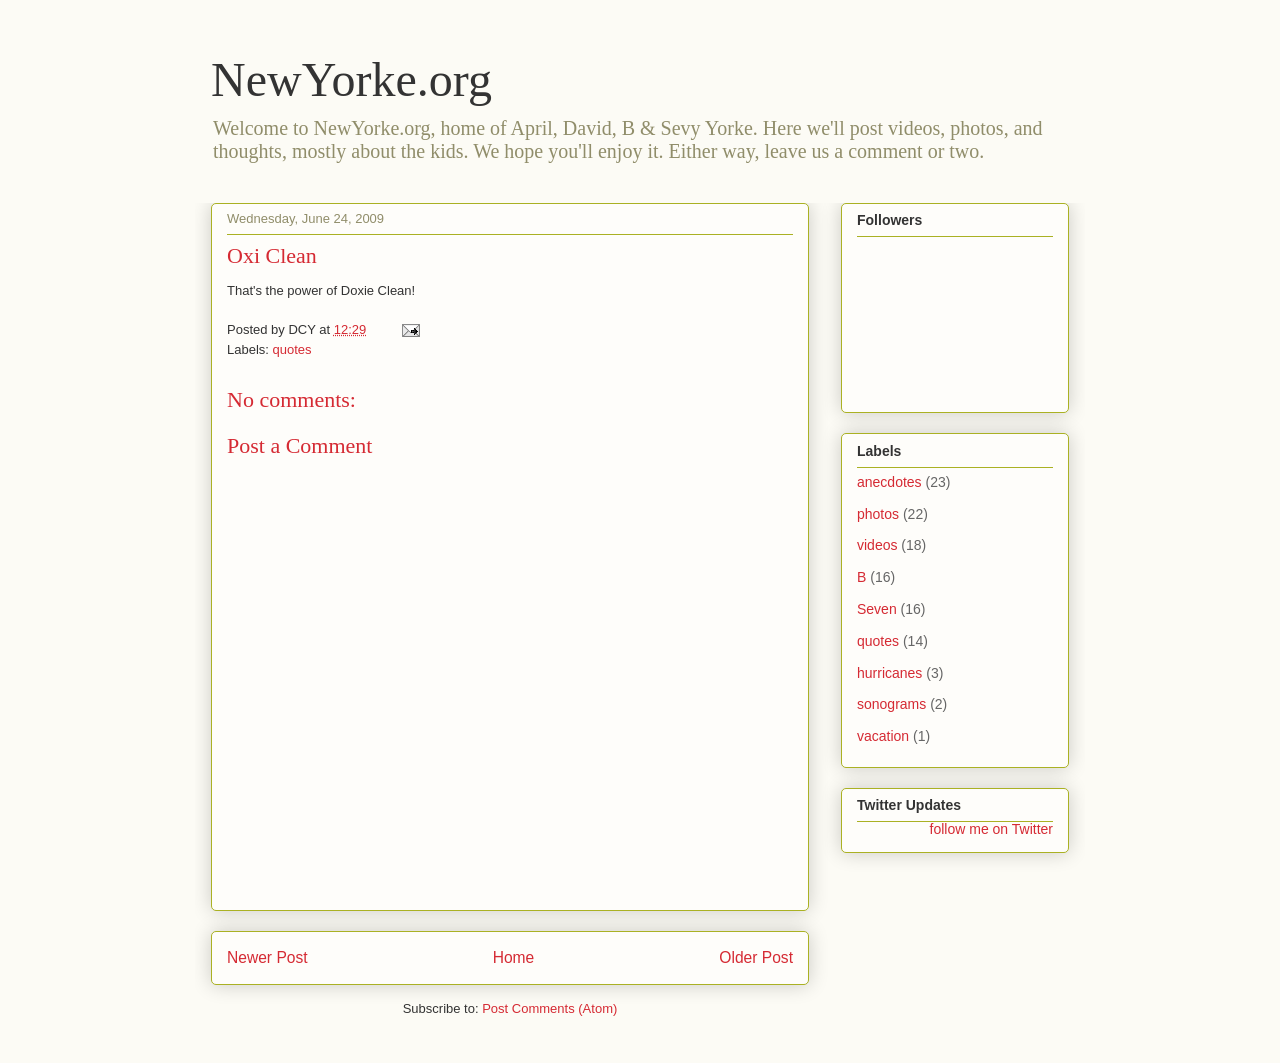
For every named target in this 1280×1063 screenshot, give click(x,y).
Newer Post (267, 957)
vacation (883, 736)
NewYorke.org (351, 79)
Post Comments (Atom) (549, 1008)
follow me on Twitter (991, 829)
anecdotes (889, 482)
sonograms (891, 704)
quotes (292, 349)
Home (514, 957)
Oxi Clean (272, 255)
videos (877, 545)
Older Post (756, 957)
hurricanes (889, 673)
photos (878, 514)
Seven (877, 609)
